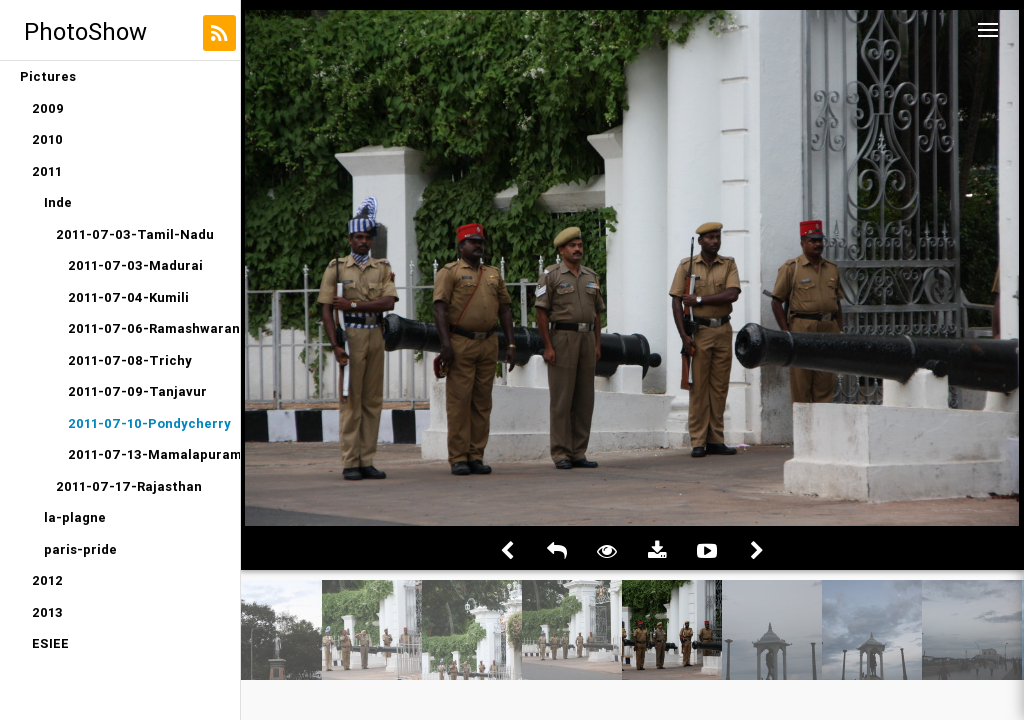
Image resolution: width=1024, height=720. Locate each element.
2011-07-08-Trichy (130, 360)
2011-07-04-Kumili (128, 297)
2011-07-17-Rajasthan (129, 486)
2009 (48, 108)
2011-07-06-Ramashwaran (154, 328)
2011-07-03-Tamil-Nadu (135, 234)
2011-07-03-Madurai (135, 265)
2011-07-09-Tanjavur (137, 391)
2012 (47, 580)
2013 (47, 612)
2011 (47, 171)
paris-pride (80, 549)
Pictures (48, 76)
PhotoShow (85, 31)
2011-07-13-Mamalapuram (154, 454)
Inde (58, 202)
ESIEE (50, 643)
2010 (47, 139)
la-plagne (75, 517)
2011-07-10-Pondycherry (149, 423)
